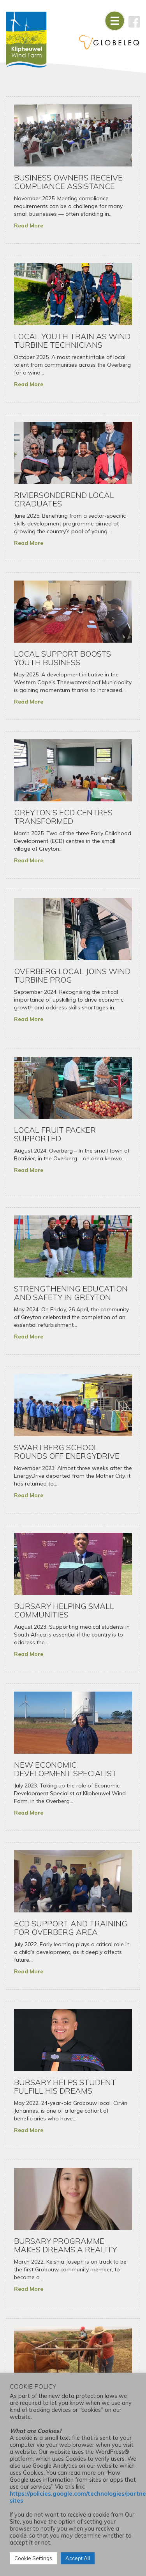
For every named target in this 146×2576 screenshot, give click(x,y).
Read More (28, 225)
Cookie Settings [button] (33, 2558)
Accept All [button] (77, 2558)
